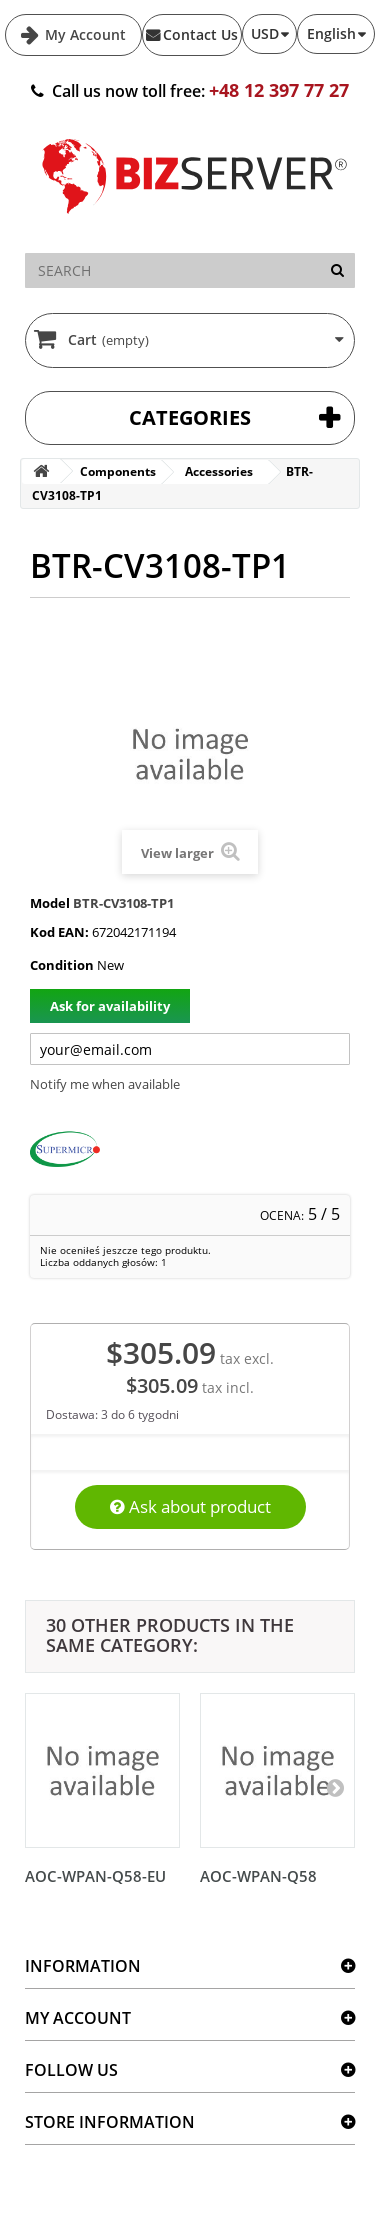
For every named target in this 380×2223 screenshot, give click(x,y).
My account (78, 2018)
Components (118, 471)
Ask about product (190, 1506)
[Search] (337, 270)
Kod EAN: (59, 932)
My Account (83, 34)
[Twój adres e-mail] (190, 1049)
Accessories (219, 471)
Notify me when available (105, 1084)
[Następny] (335, 1787)
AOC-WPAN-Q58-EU (95, 1876)
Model (50, 903)
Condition (62, 965)
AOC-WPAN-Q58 (258, 1876)
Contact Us (200, 34)
